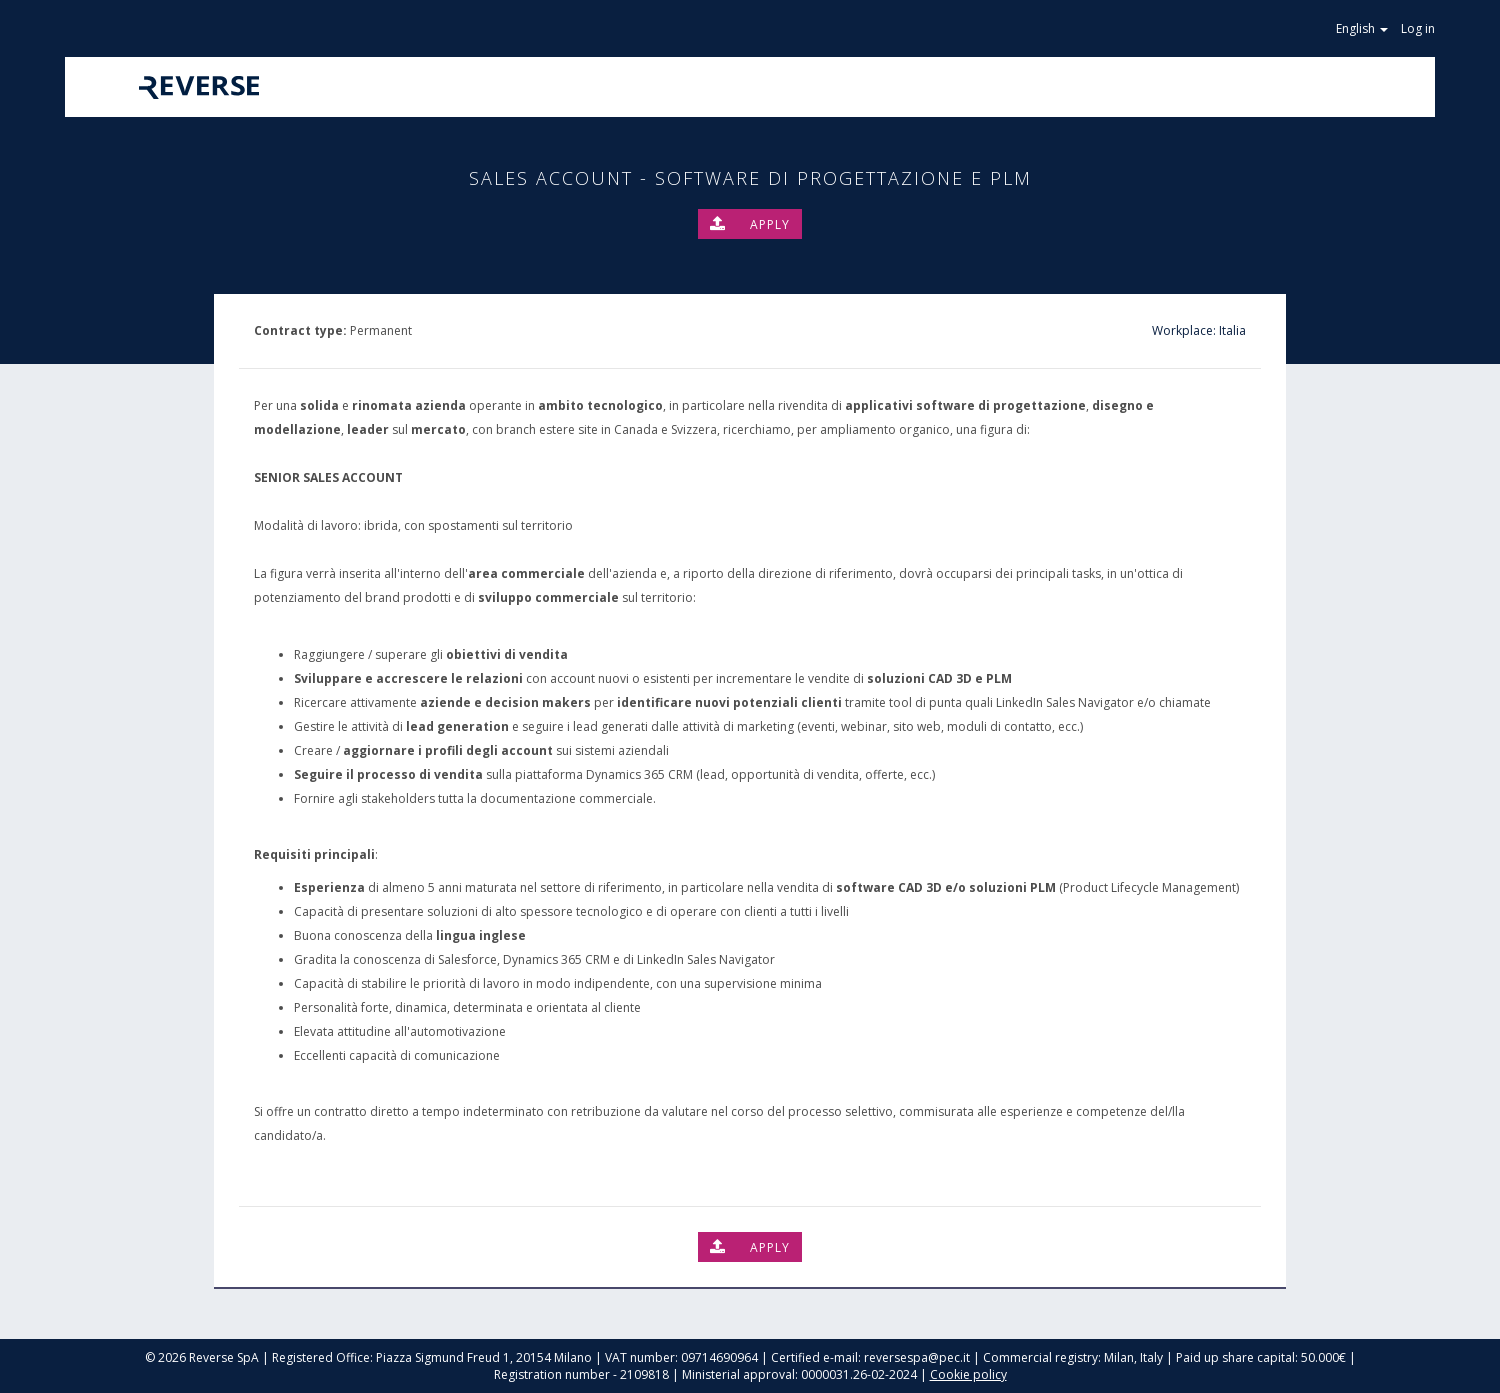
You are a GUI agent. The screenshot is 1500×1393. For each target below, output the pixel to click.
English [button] (1363, 28)
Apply (750, 224)
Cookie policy (968, 1374)
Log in (1418, 28)
